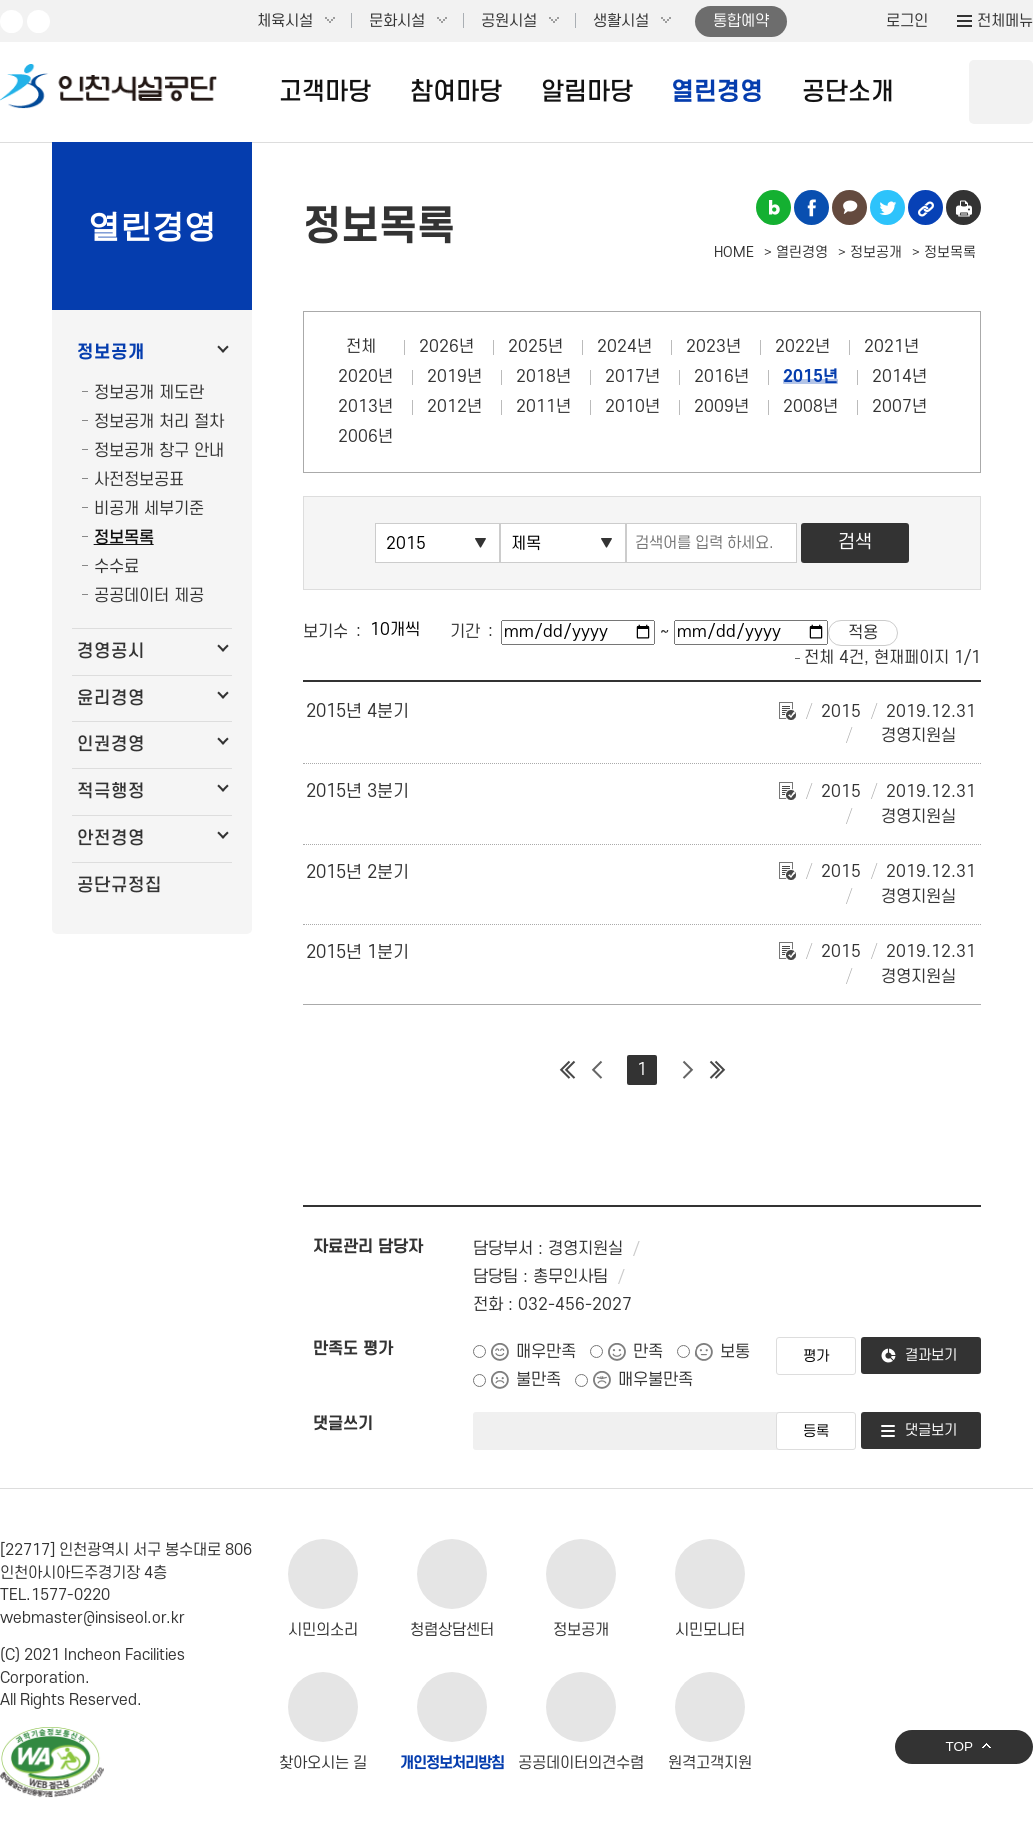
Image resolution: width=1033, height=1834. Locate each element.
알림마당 (587, 92)
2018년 (543, 377)
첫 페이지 (567, 1070)
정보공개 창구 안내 (159, 451)
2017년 (632, 377)
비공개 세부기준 (149, 509)
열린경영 (717, 92)
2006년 (365, 437)
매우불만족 (655, 1380)
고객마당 (325, 92)
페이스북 (38, 21)
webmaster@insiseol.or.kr (92, 1618)
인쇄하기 (963, 207)
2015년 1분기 (357, 952)
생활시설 (621, 21)
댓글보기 (931, 1430)
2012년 (454, 407)
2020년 (365, 377)
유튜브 (11, 21)
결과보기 (931, 1355)
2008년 (810, 407)
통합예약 (741, 21)
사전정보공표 (139, 480)
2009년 (721, 407)
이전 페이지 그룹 (597, 1070)
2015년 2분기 (357, 872)
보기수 (325, 632)
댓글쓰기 (343, 1424)
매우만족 (546, 1352)
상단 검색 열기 (1001, 92)
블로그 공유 (773, 207)
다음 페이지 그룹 (687, 1070)
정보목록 (124, 538)
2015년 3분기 (357, 791)
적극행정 (111, 791)
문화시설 (397, 21)
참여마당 (456, 92)
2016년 (721, 377)
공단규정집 (119, 885)
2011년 (543, 407)
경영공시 (111, 651)
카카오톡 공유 (849, 207)
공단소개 (848, 92)
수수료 (116, 567)
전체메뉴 (1005, 21)
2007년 (899, 407)
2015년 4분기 (357, 711)
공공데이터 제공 (149, 596)
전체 (361, 347)
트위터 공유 (887, 207)
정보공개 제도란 (149, 393)
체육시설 (285, 21)
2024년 (624, 347)
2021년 (891, 347)
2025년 (535, 347)
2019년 (454, 377)
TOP (959, 1746)
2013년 (365, 407)
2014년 (899, 377)
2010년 (632, 407)
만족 (648, 1352)
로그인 (907, 21)
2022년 (802, 347)
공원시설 (509, 21)
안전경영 (111, 838)
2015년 (810, 377)
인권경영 (111, 744)
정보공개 (111, 352)
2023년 (713, 347)
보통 (735, 1352)
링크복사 (925, 207)
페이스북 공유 (811, 207)
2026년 (446, 347)
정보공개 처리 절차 (159, 422)
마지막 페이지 (717, 1070)
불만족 (538, 1380)
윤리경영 (111, 698)
